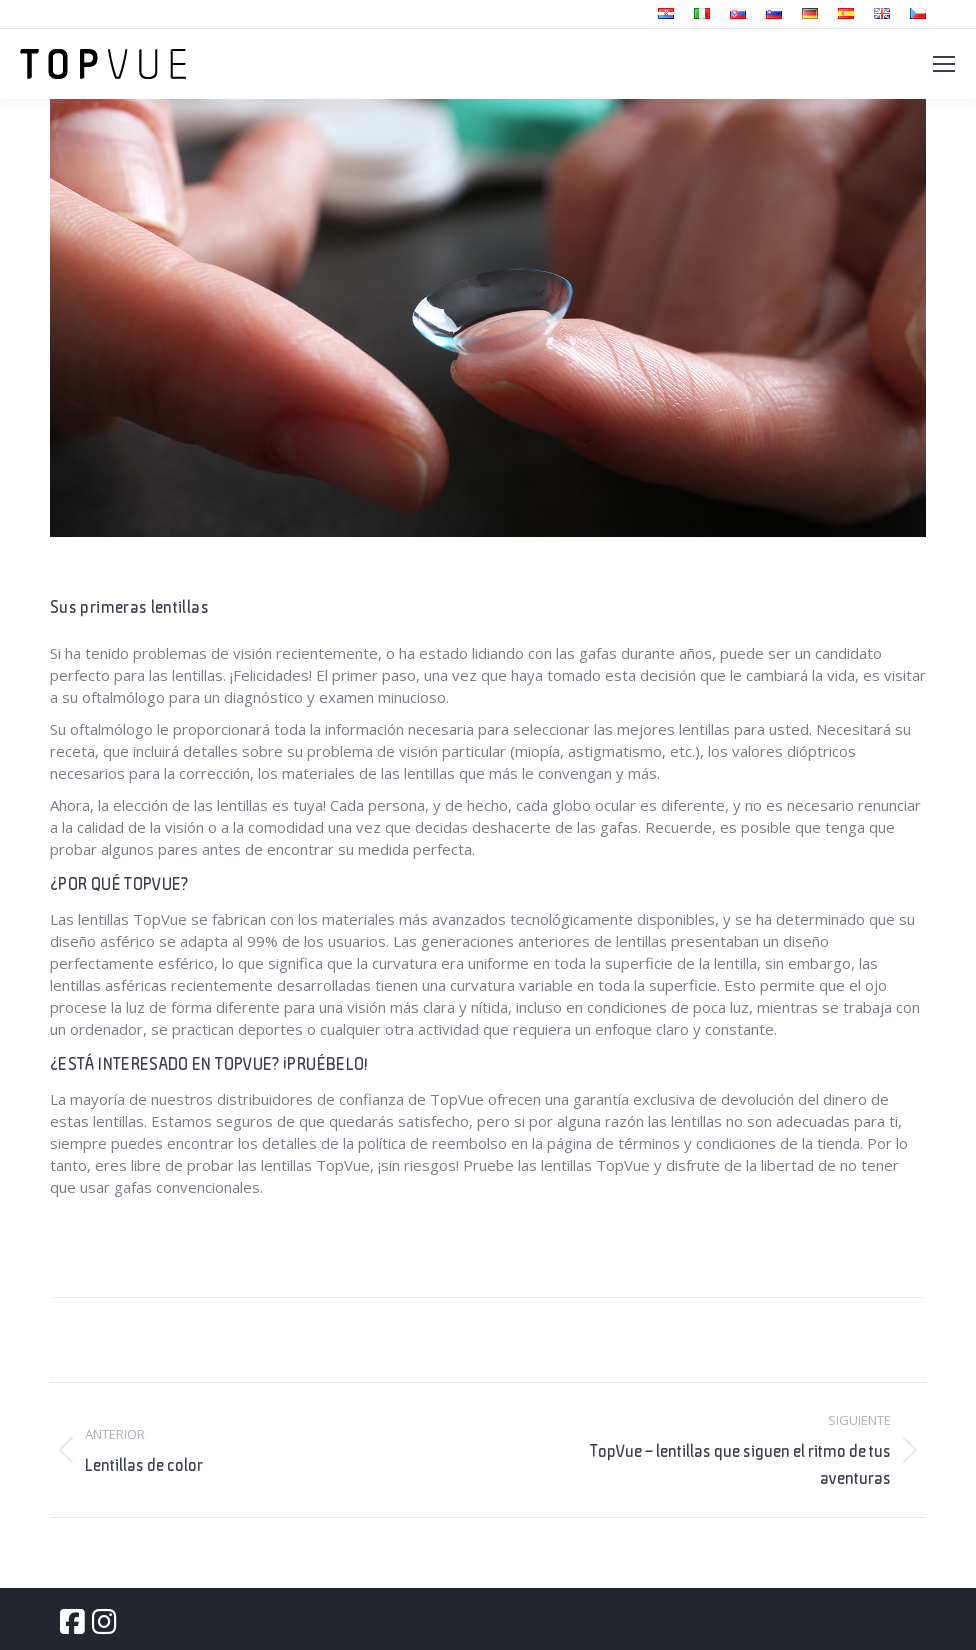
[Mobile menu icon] (944, 64)
